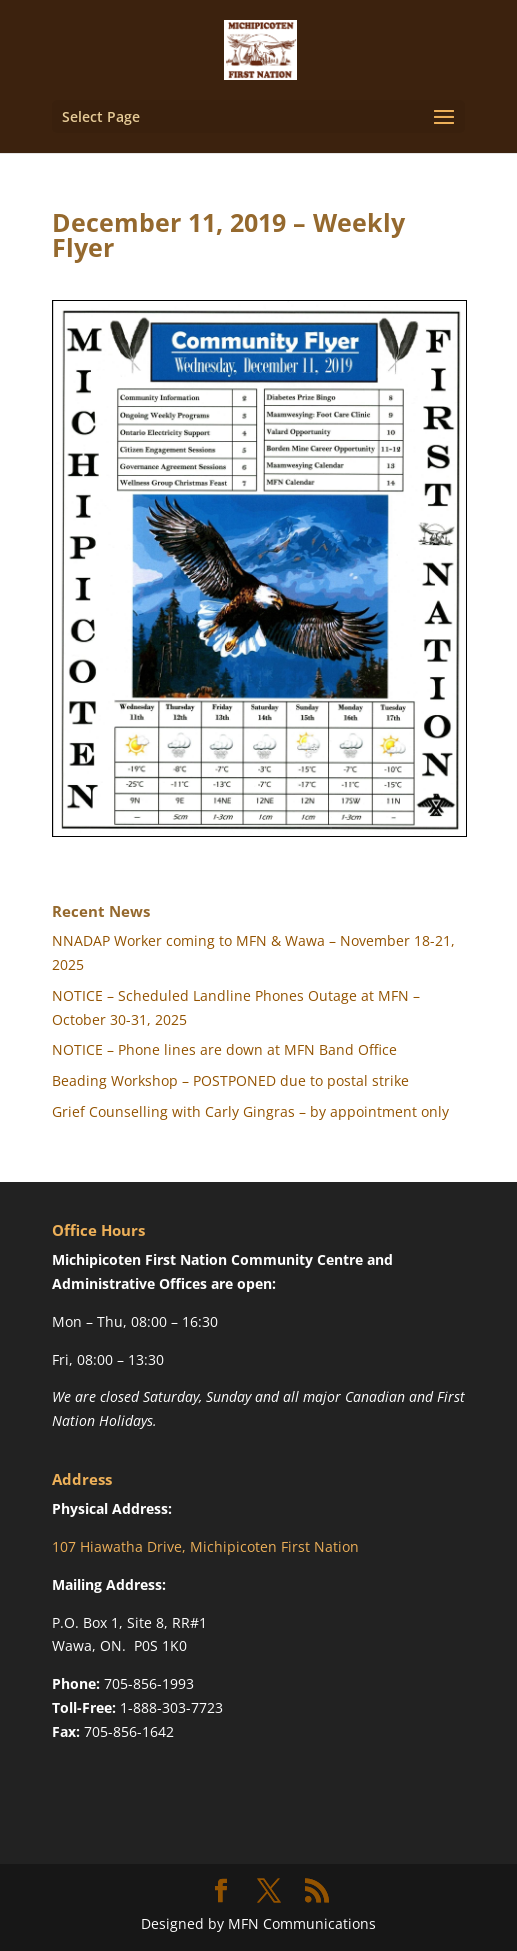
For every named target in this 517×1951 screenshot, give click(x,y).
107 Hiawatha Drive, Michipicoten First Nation (205, 1546)
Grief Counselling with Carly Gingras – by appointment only (250, 1111)
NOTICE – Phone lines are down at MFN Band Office (224, 1049)
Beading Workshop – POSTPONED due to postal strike (230, 1080)
